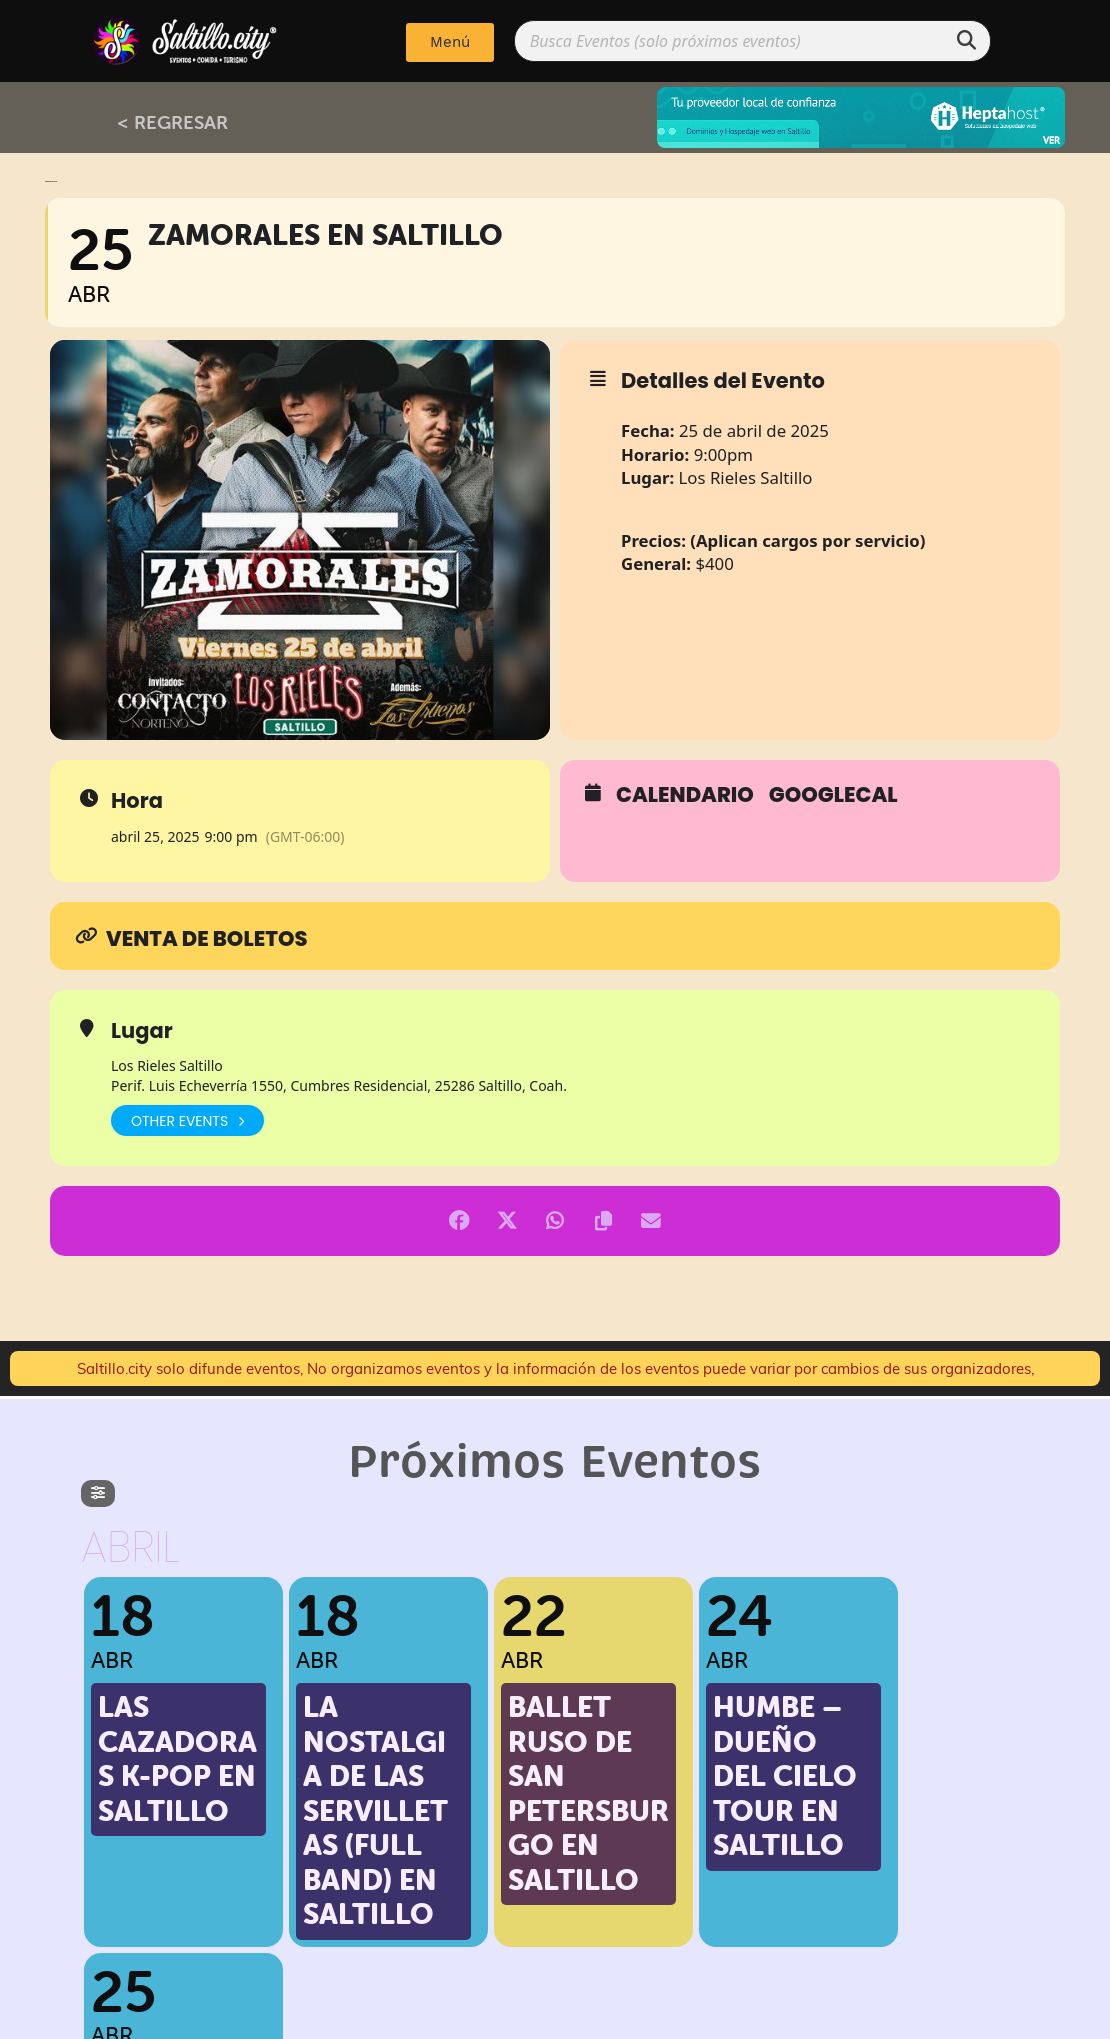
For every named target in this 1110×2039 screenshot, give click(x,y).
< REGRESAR (172, 122)
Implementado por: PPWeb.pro (555, 2019)
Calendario (685, 795)
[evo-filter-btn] (98, 1493)
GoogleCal (833, 795)
